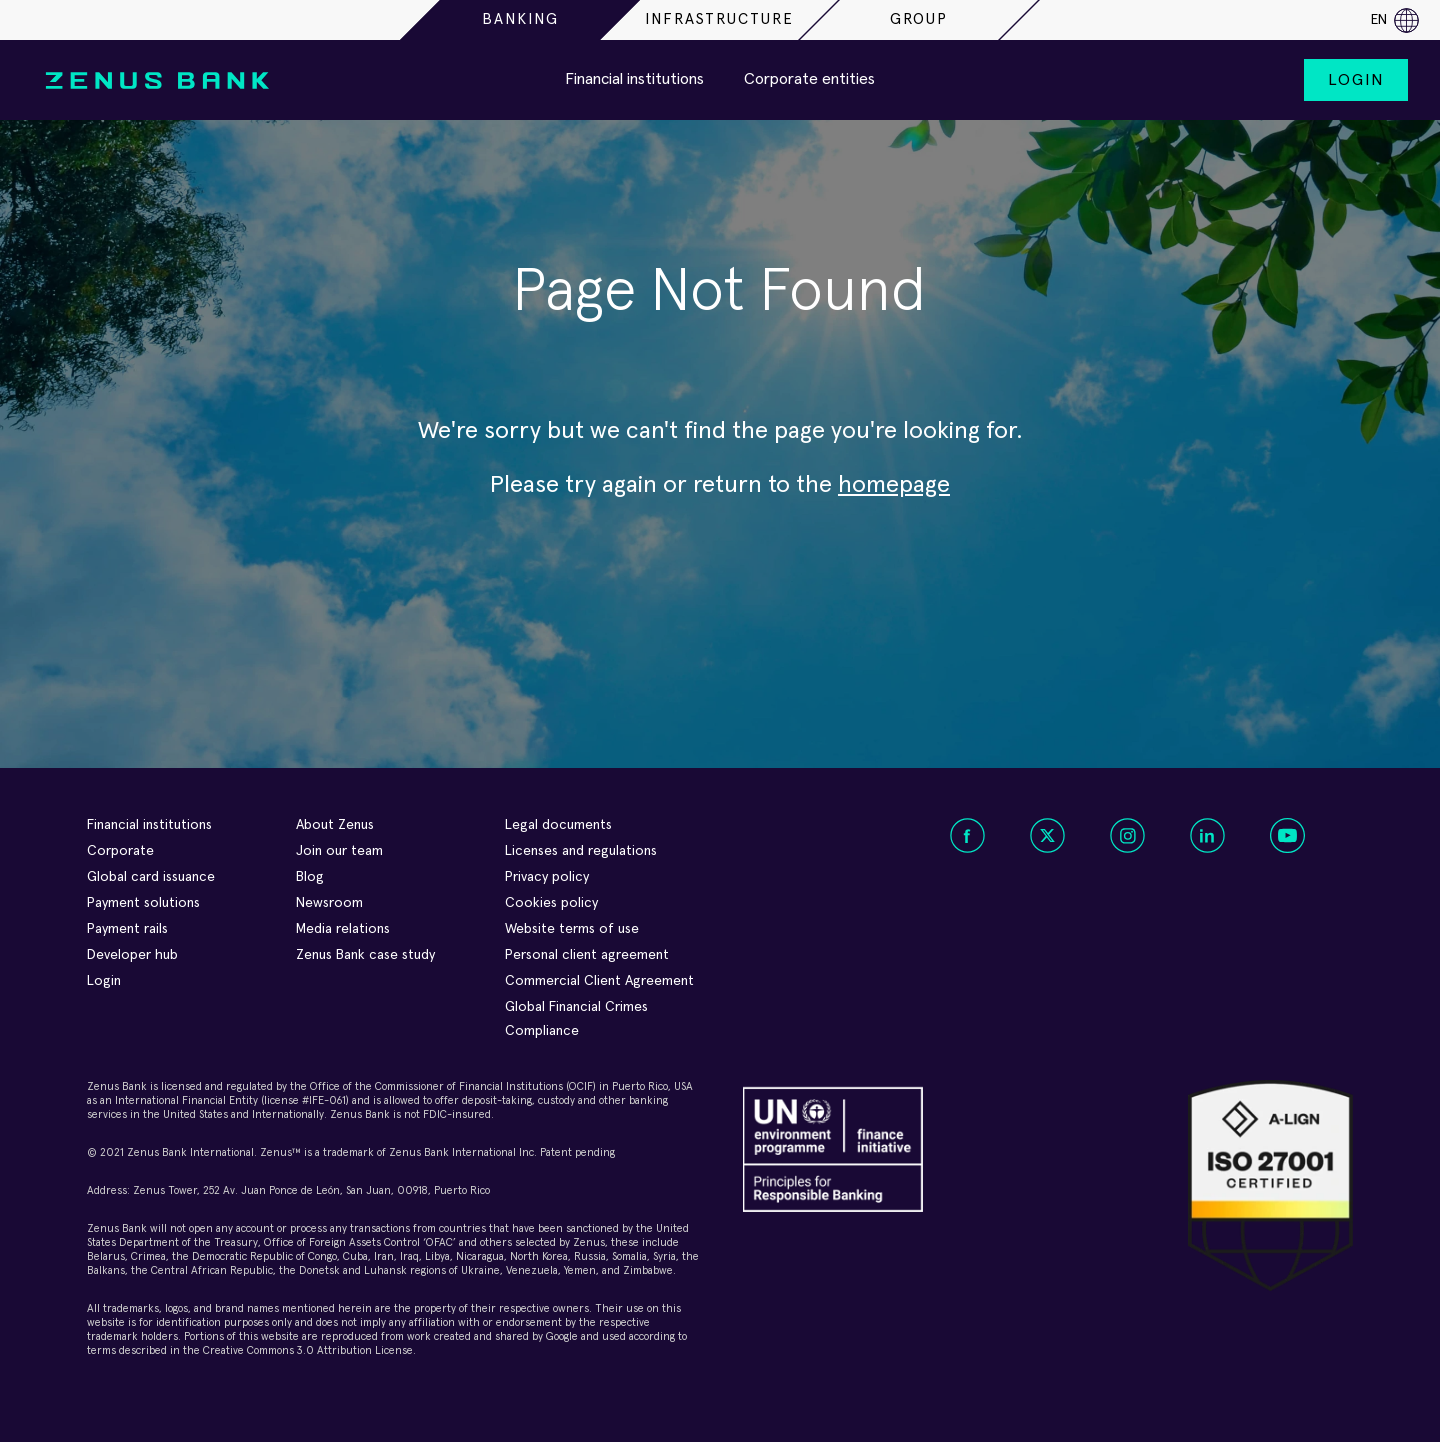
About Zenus (335, 825)
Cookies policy (551, 903)
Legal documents (558, 825)
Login (1356, 80)
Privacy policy (547, 877)
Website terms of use (572, 929)
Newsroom (329, 903)
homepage (894, 485)
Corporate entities (809, 79)
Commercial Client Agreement (599, 981)
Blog (310, 877)
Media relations (343, 929)
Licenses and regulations (581, 851)
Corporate (120, 851)
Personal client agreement (587, 955)
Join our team (339, 851)
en (1395, 20)
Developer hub (132, 955)
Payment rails (127, 929)
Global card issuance (151, 877)
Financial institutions (634, 79)
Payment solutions (143, 903)
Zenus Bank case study (365, 955)
